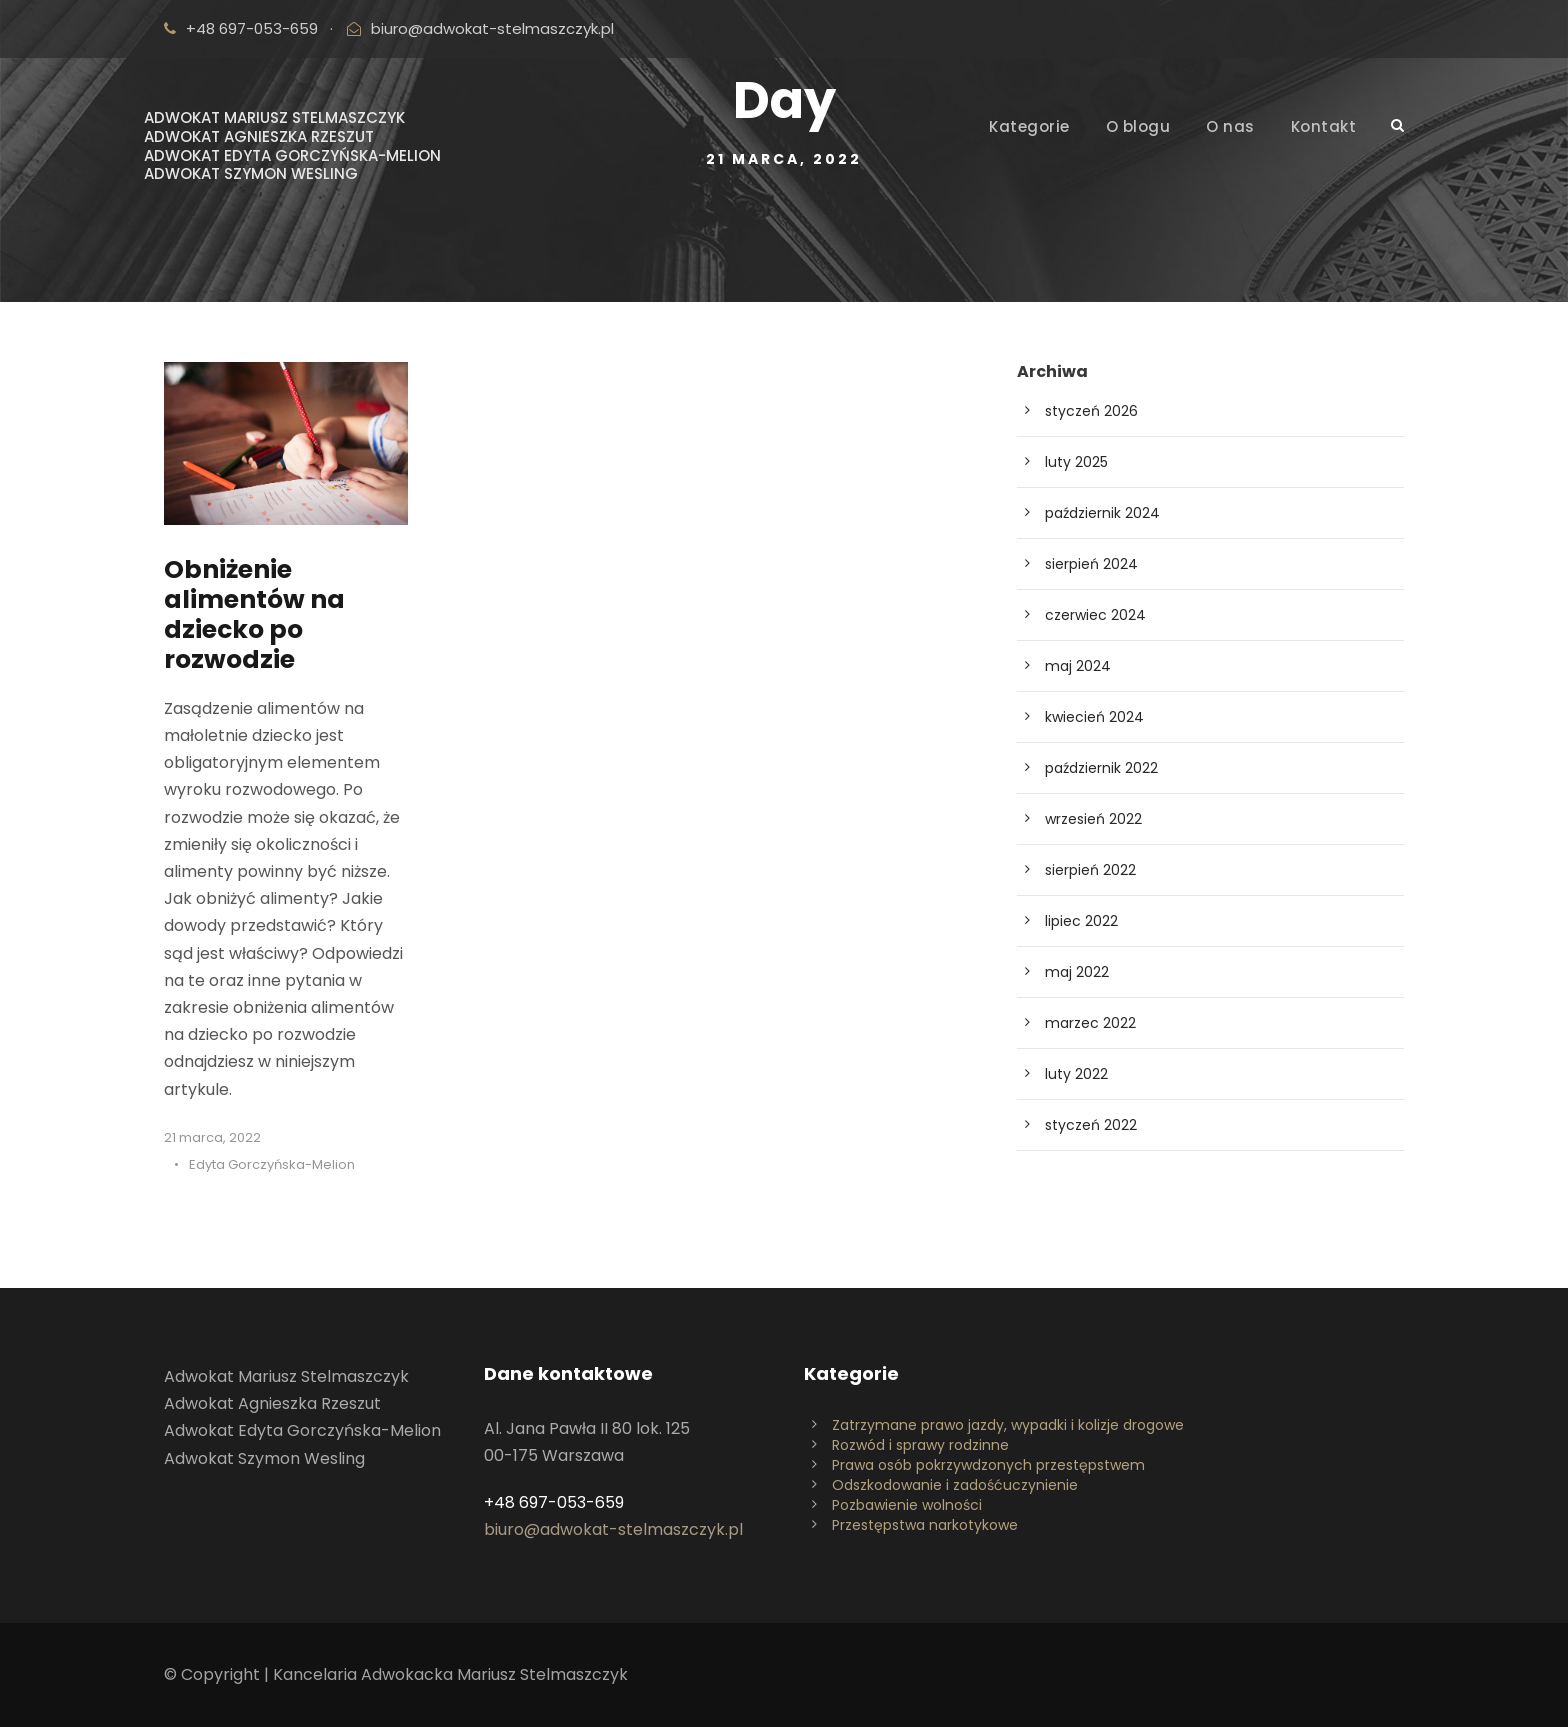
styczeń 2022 (1091, 1125)
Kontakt (1324, 126)
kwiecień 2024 (1094, 717)
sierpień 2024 (1091, 564)
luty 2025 (1076, 462)
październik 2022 (1101, 768)
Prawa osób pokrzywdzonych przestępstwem (988, 1465)
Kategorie (1029, 126)
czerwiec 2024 (1095, 615)
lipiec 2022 (1081, 921)
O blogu (1138, 126)
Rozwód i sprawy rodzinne (920, 1445)
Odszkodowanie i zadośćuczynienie (955, 1485)
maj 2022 (1077, 972)
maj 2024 (1078, 666)
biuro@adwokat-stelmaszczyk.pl (492, 28)
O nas (1230, 126)
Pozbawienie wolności (907, 1505)
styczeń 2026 (1091, 411)
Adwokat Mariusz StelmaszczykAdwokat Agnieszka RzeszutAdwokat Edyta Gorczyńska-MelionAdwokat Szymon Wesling (292, 145)
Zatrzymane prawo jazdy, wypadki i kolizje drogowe (1008, 1425)
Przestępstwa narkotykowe (925, 1525)
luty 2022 (1076, 1074)
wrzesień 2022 (1093, 819)
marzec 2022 (1090, 1023)
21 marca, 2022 (212, 1137)
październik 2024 (1102, 513)
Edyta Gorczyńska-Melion (272, 1164)
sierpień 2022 (1090, 870)
